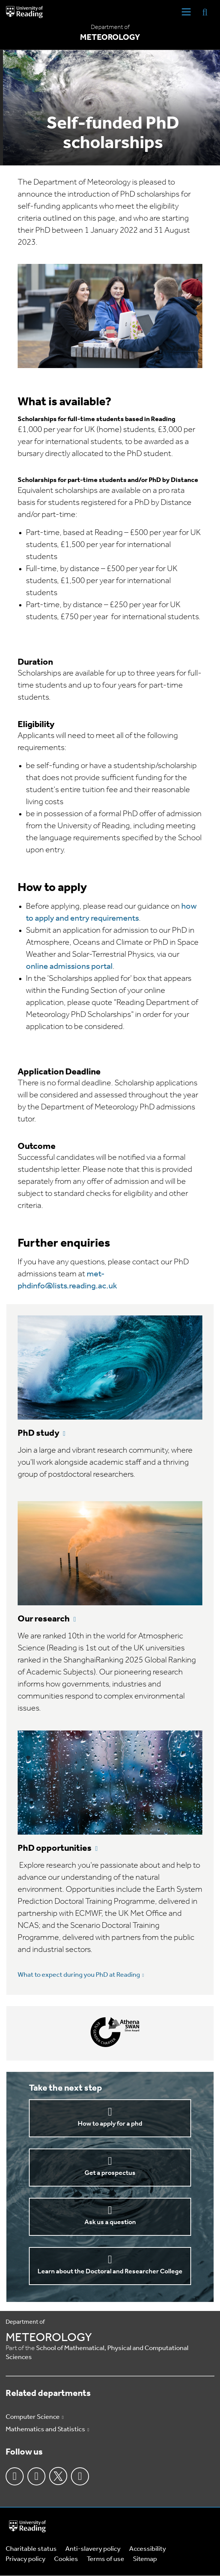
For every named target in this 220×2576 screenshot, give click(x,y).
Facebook (15, 2476)
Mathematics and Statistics (45, 2429)
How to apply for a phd (110, 2123)
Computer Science (33, 2417)
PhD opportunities (55, 1848)
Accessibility (147, 2549)
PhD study (38, 1433)
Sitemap (145, 2559)
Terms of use (105, 2559)
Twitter (58, 2476)
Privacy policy (25, 2559)
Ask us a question (110, 2222)
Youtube (80, 2476)
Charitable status (31, 2549)
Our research (44, 1619)
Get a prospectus (110, 2173)
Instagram (36, 2476)
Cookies (66, 2559)
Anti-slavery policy (93, 2549)
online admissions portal (69, 966)
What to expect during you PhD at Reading (79, 1975)
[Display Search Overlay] (205, 12)
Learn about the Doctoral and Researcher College (110, 2271)
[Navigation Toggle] (186, 12)
